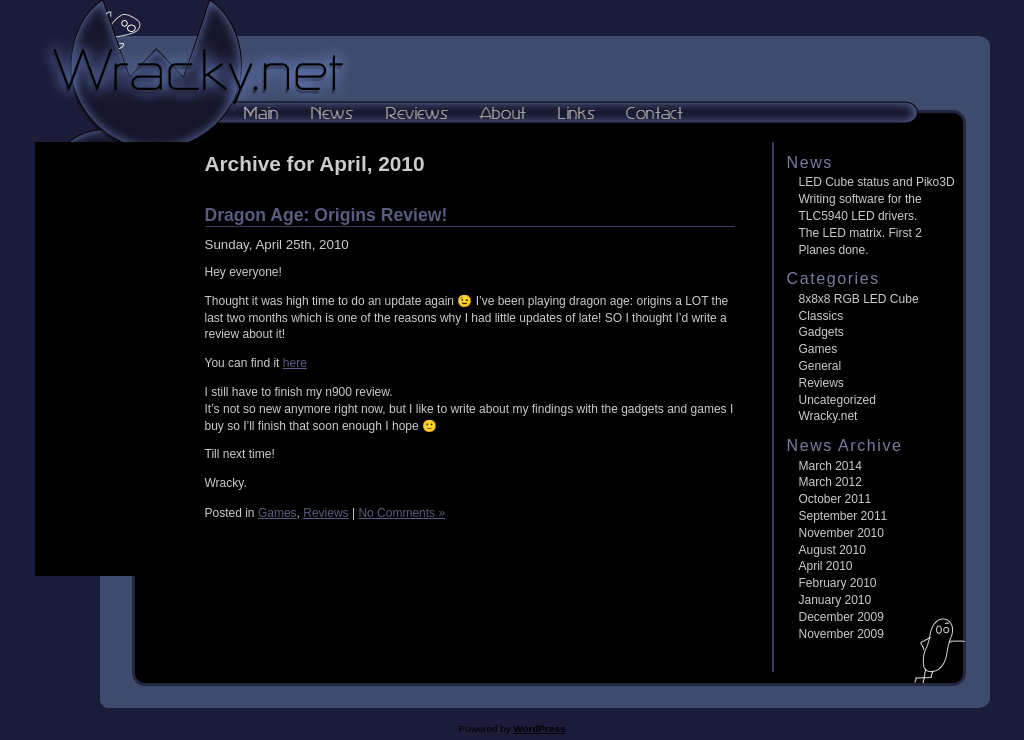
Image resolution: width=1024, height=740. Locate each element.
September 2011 (843, 516)
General (820, 366)
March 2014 (830, 466)
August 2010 (832, 550)
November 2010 (841, 533)
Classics (821, 316)
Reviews (325, 513)
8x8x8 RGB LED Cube (859, 299)
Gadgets (821, 332)
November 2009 (841, 634)
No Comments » (401, 513)
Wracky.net (828, 416)
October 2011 (835, 499)
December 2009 (841, 617)
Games (277, 513)
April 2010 (826, 566)
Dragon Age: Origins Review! (326, 215)
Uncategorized (837, 400)
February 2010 (838, 583)
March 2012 (830, 482)
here (295, 363)
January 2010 (835, 600)
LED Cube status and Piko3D (877, 182)
